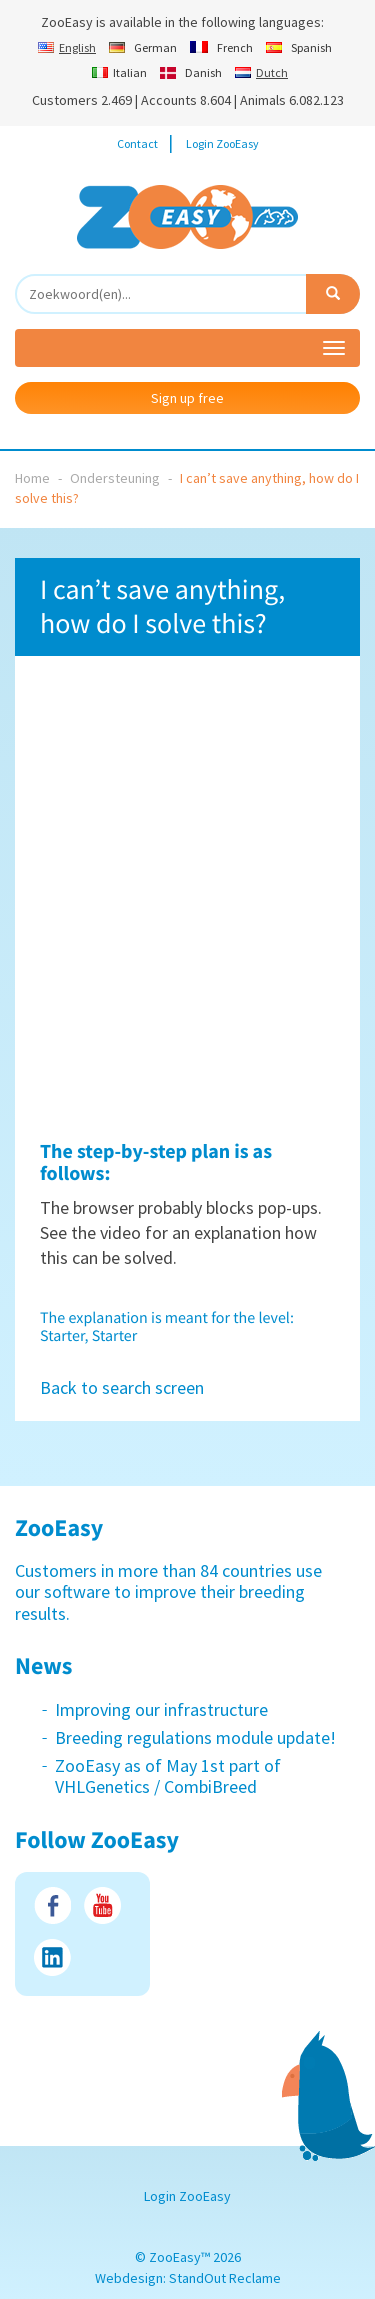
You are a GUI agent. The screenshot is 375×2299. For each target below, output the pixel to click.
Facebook (52, 1905)
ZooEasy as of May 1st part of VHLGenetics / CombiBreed (168, 1776)
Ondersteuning (115, 478)
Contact (137, 143)
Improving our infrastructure (161, 1709)
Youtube (102, 1905)
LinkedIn (52, 1957)
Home (32, 478)
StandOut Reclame (225, 2278)
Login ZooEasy (222, 143)
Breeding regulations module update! (195, 1737)
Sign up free (187, 398)
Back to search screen (122, 1387)
